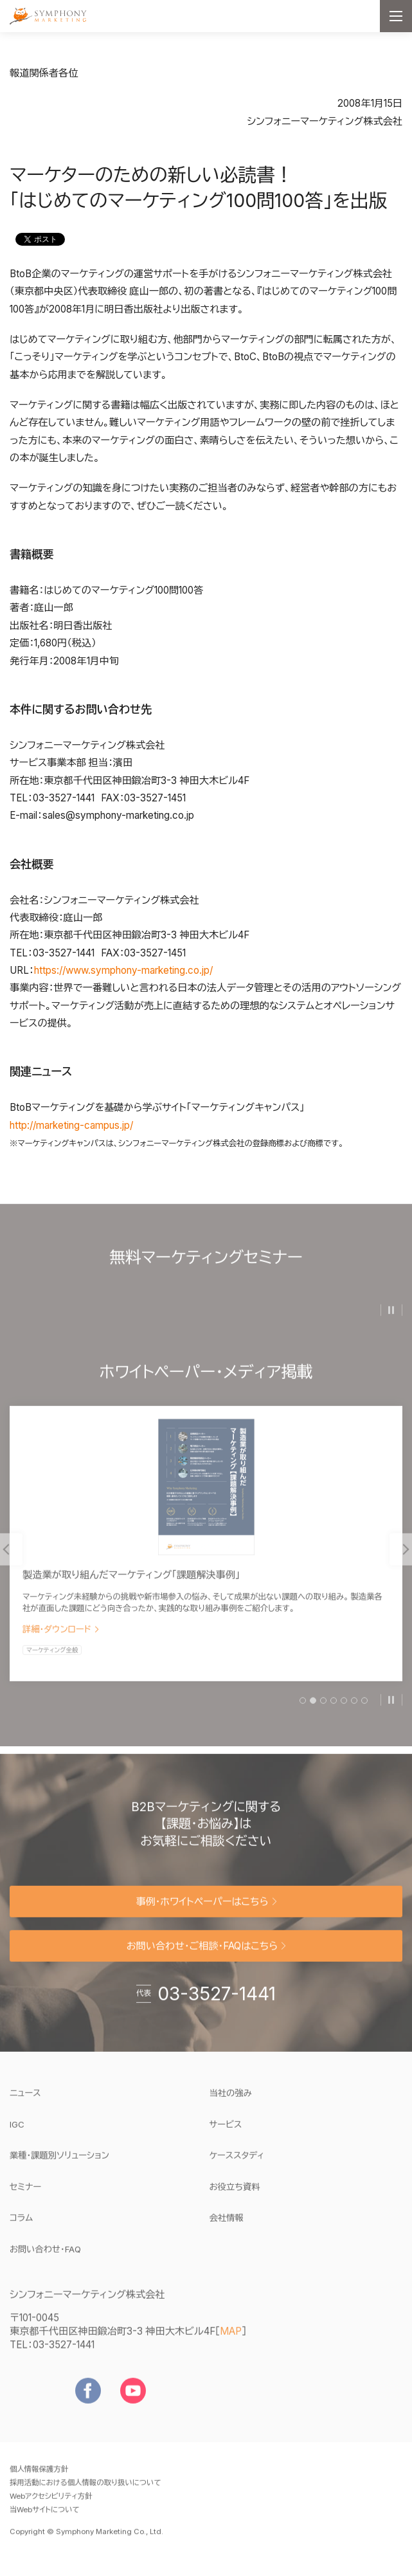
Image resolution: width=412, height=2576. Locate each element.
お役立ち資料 (235, 2195)
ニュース (25, 2101)
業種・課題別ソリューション (59, 2164)
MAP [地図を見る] (231, 2340)
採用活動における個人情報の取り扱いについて (85, 2491)
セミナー (25, 2195)
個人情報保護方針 (39, 2477)
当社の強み (231, 2101)
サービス (226, 2133)
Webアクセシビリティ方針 (51, 2504)
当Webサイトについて (45, 2518)
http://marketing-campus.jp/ (71, 1125)
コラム (21, 2226)
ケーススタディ (237, 2164)
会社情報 (227, 2226)
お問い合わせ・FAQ (45, 2257)
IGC (56, 2132)
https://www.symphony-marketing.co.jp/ (123, 970)
